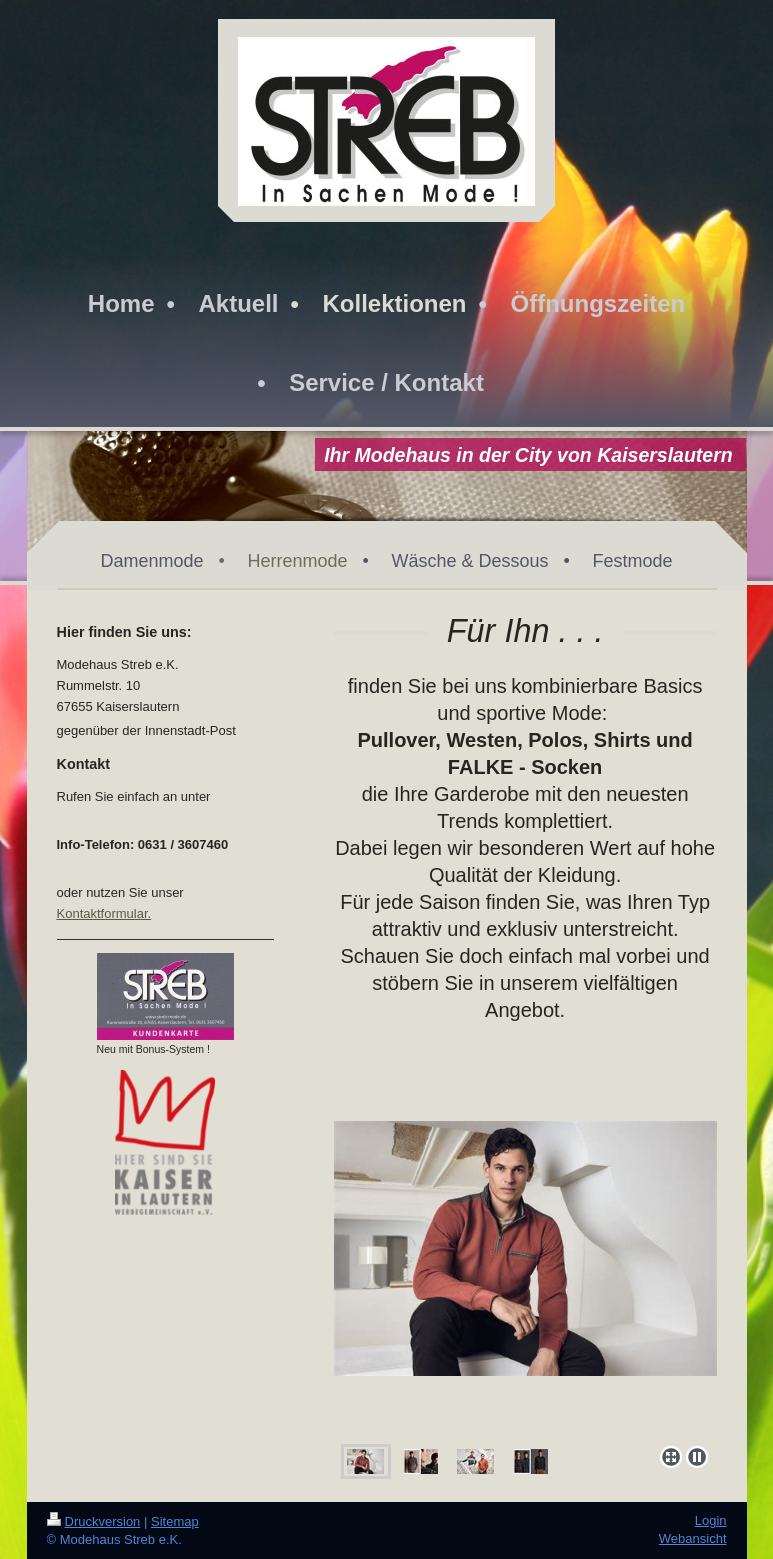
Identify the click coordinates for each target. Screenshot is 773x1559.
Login (711, 1520)
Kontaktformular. (104, 913)
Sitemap (175, 1521)
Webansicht (693, 1538)
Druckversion (94, 1521)
